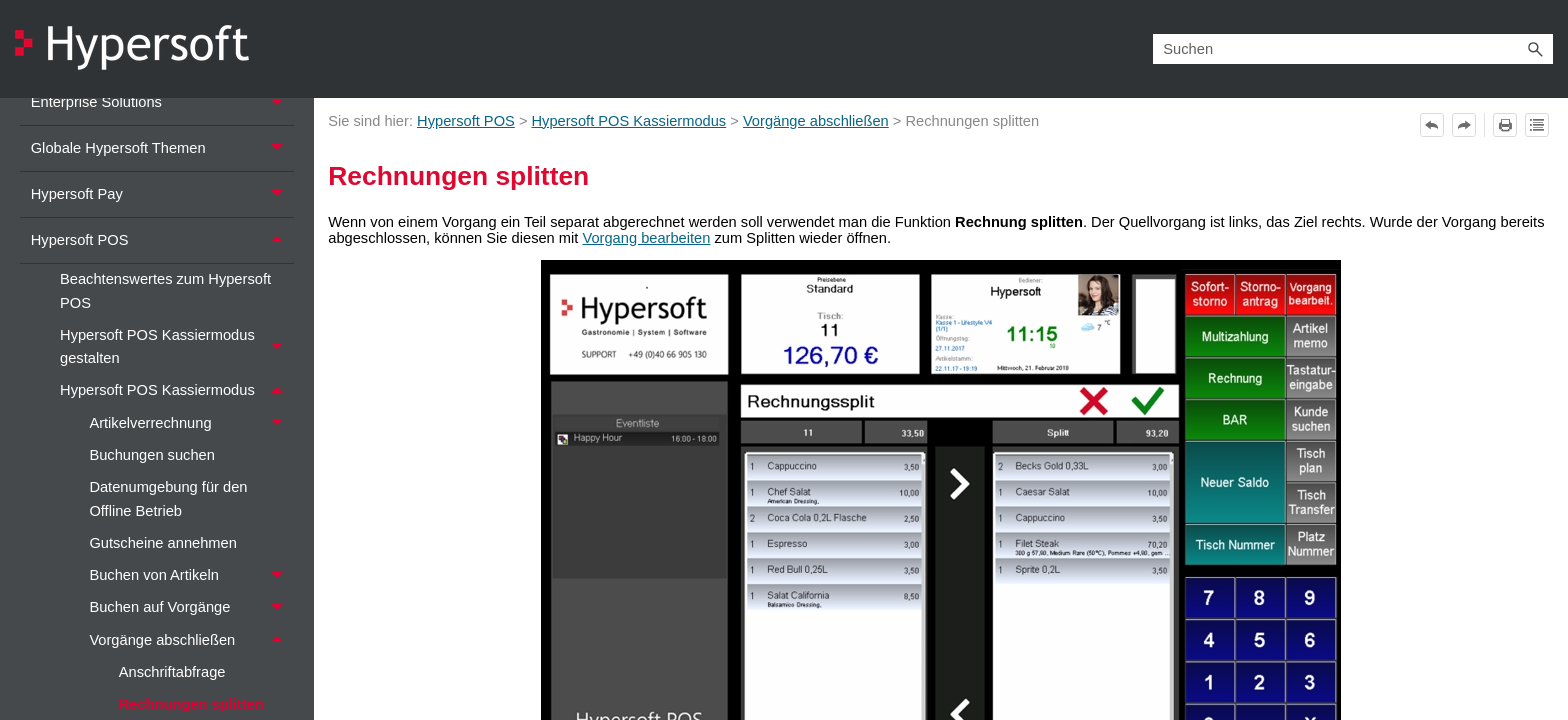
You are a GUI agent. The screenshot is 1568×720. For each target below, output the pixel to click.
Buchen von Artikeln (191, 576)
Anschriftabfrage (172, 672)
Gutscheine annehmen (162, 543)
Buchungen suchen (152, 455)
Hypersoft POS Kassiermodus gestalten (177, 347)
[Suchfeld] (1353, 48)
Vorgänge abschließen (191, 640)
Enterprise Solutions (162, 102)
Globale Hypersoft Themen (162, 148)
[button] (1535, 48)
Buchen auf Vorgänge (191, 608)
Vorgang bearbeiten (646, 238)
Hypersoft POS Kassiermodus (177, 391)
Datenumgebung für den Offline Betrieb (168, 498)
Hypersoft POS (162, 240)
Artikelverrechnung (191, 423)
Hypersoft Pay (162, 194)
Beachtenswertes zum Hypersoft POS (165, 290)
